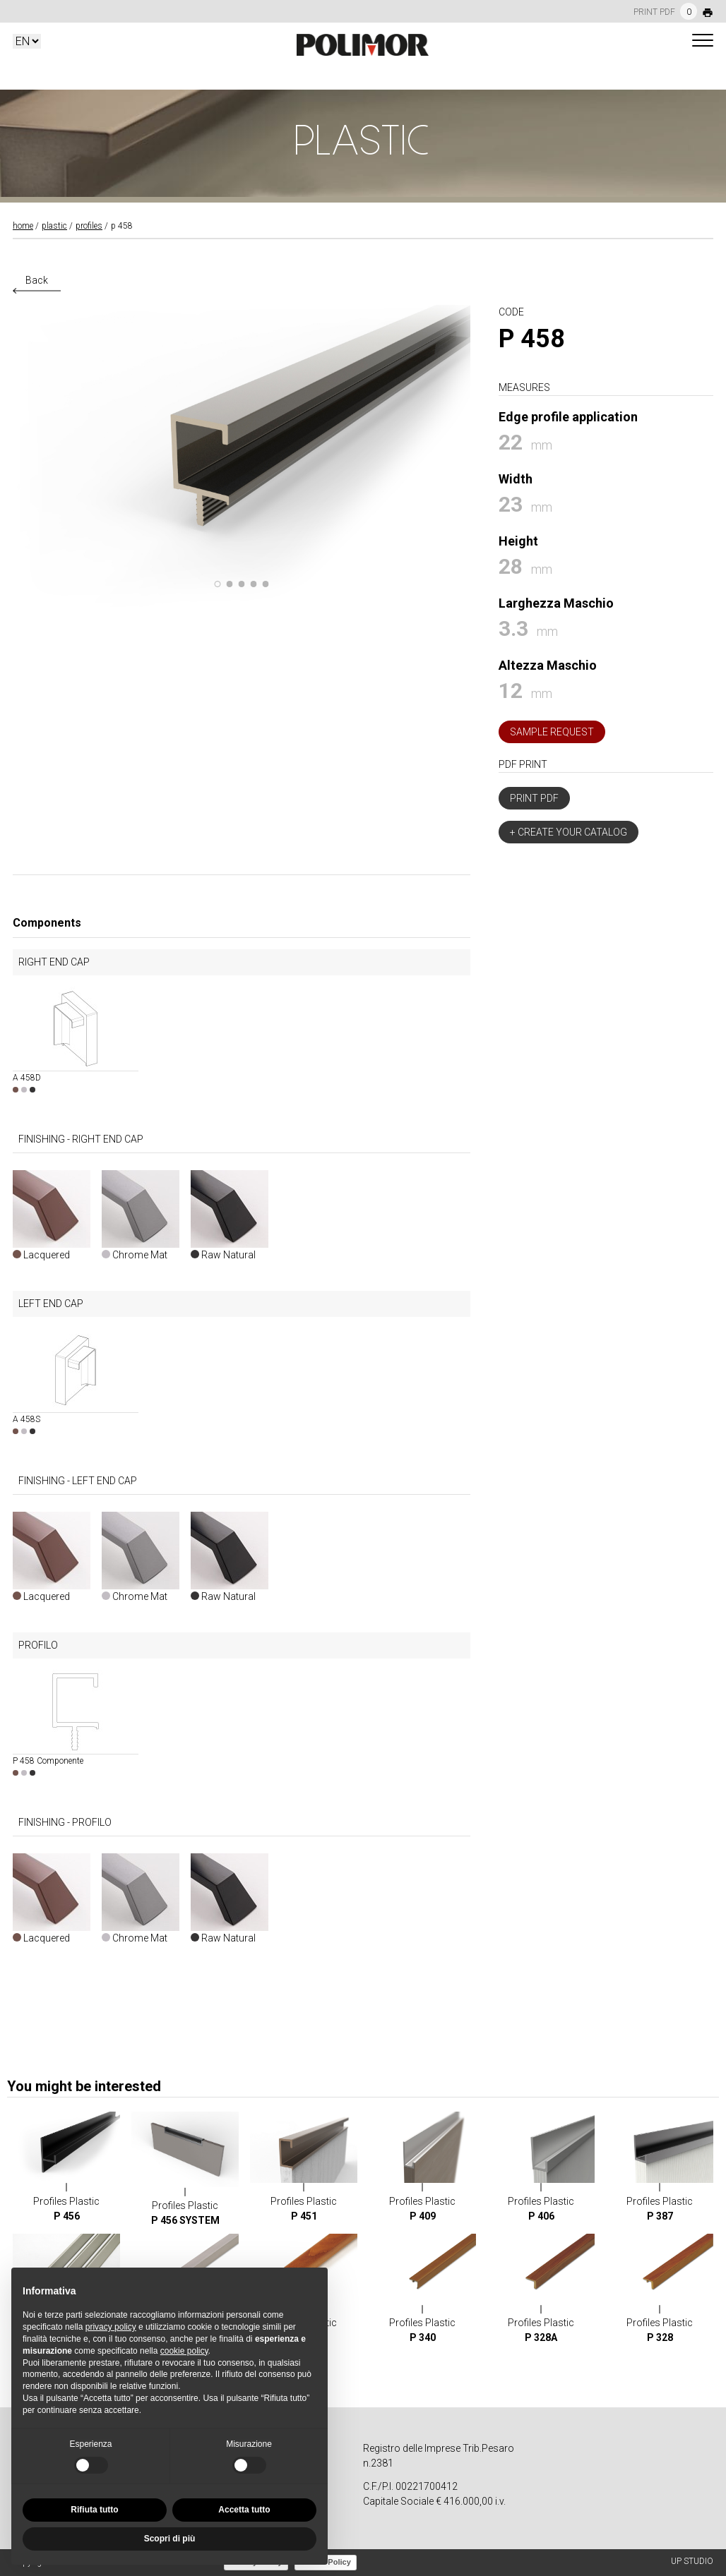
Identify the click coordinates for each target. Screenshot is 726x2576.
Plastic (54, 226)
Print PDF (534, 798)
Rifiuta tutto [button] (94, 2510)
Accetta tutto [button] (244, 2510)
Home (23, 226)
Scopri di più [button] (170, 2539)
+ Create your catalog (568, 832)
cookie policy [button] (184, 2351)
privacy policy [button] (110, 2327)
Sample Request (552, 732)
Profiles (89, 226)
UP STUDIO (692, 2561)
